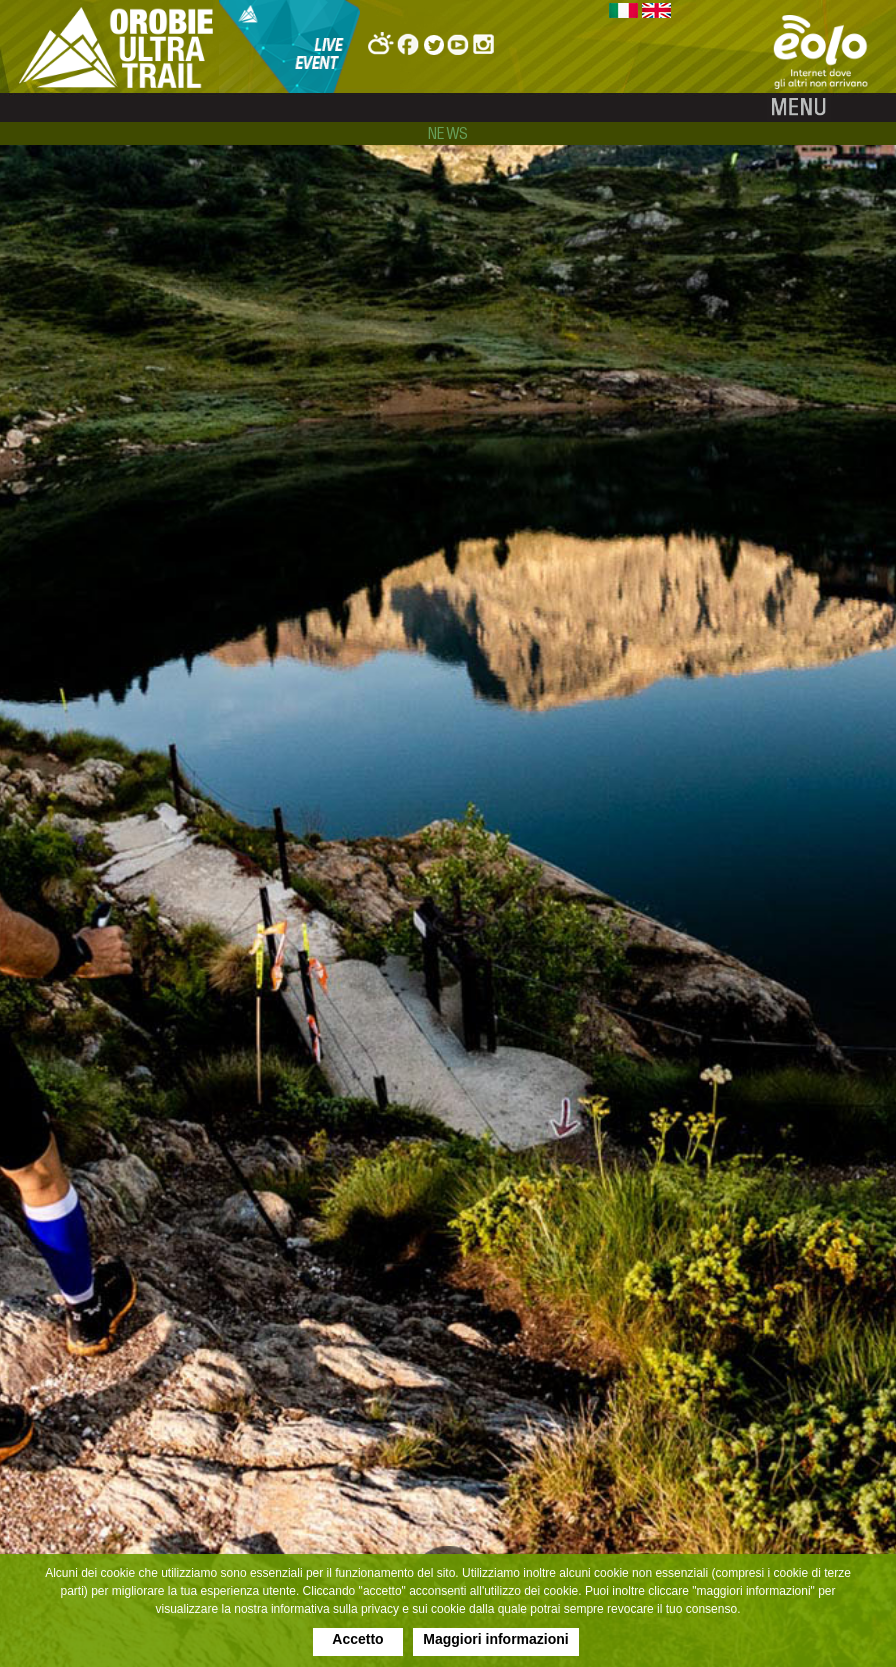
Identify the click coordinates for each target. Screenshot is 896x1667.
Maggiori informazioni (495, 1639)
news (448, 133)
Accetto (357, 1639)
